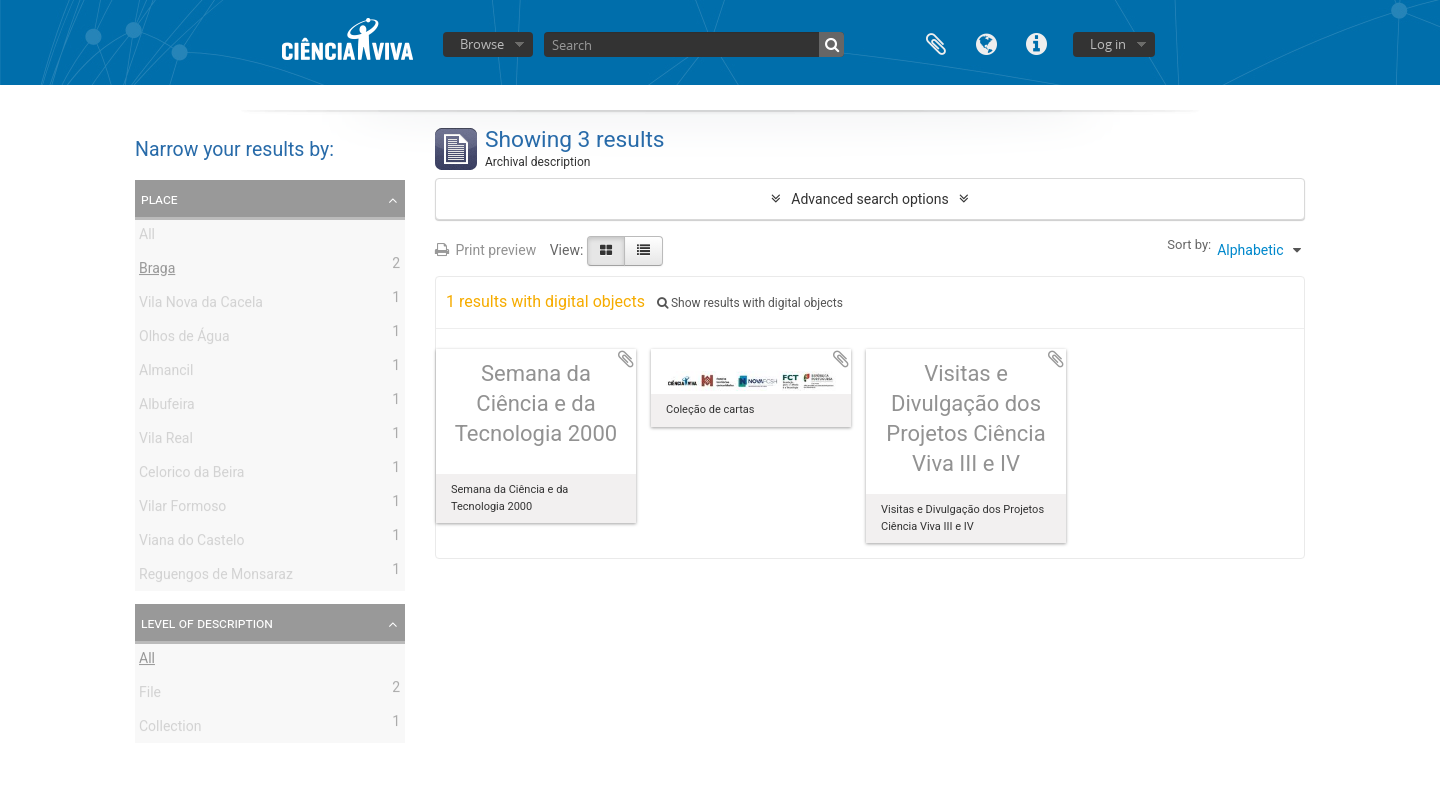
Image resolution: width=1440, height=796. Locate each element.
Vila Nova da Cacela (201, 305)
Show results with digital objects (750, 303)
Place (159, 199)
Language (986, 42)
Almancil (166, 373)
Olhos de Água (184, 339)
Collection (170, 729)
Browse (482, 44)
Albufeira (167, 407)
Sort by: (1189, 244)
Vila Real (166, 441)
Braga (157, 271)
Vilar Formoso (182, 509)
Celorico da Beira (191, 475)
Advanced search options (869, 199)
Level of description (207, 623)
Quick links (1036, 42)
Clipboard (936, 42)
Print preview (485, 250)
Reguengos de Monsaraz (216, 577)
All (147, 237)
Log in (1108, 44)
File (150, 695)
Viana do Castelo (191, 543)
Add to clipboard (626, 359)
